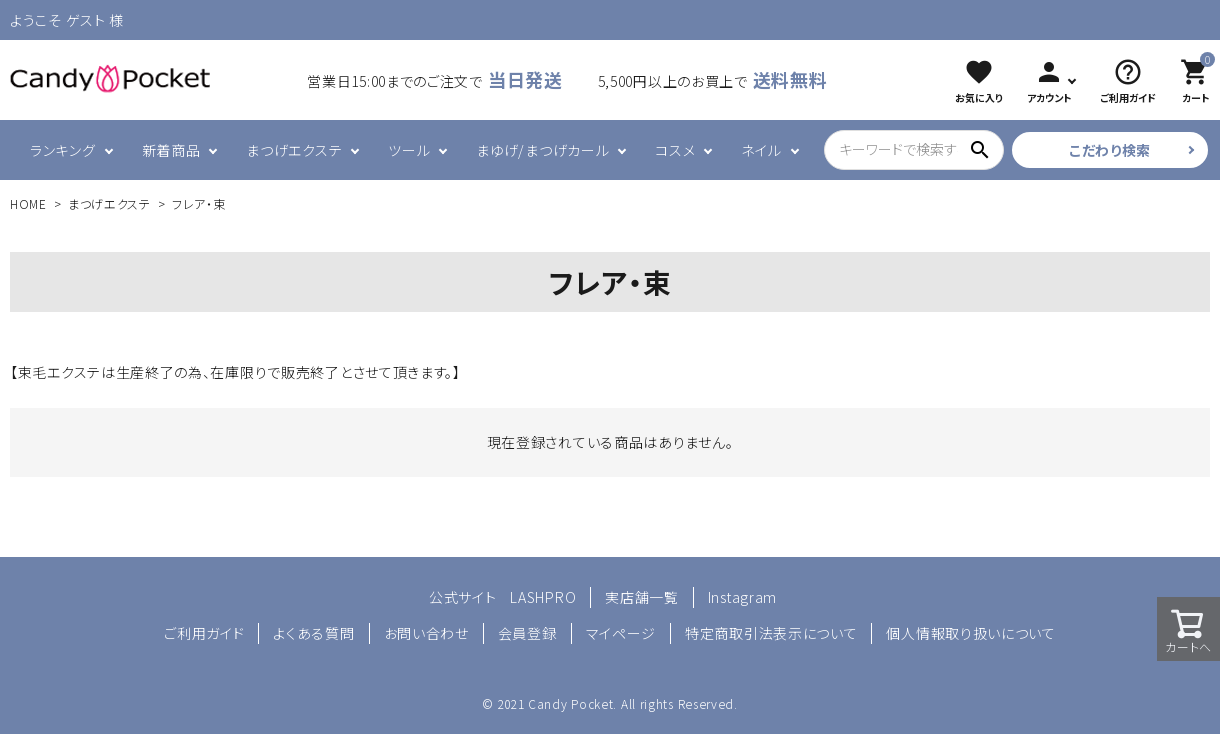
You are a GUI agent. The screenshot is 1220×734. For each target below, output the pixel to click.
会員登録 (527, 633)
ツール (409, 150)
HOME (28, 203)
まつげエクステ (294, 150)
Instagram (742, 597)
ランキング (63, 150)
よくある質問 (313, 633)
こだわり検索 (1110, 150)
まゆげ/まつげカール (542, 150)
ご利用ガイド (204, 633)
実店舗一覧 (642, 597)
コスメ (675, 150)
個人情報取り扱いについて (970, 633)
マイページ (621, 633)
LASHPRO (543, 597)
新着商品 (171, 150)
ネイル (761, 150)
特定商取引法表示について (771, 633)
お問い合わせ (426, 633)
